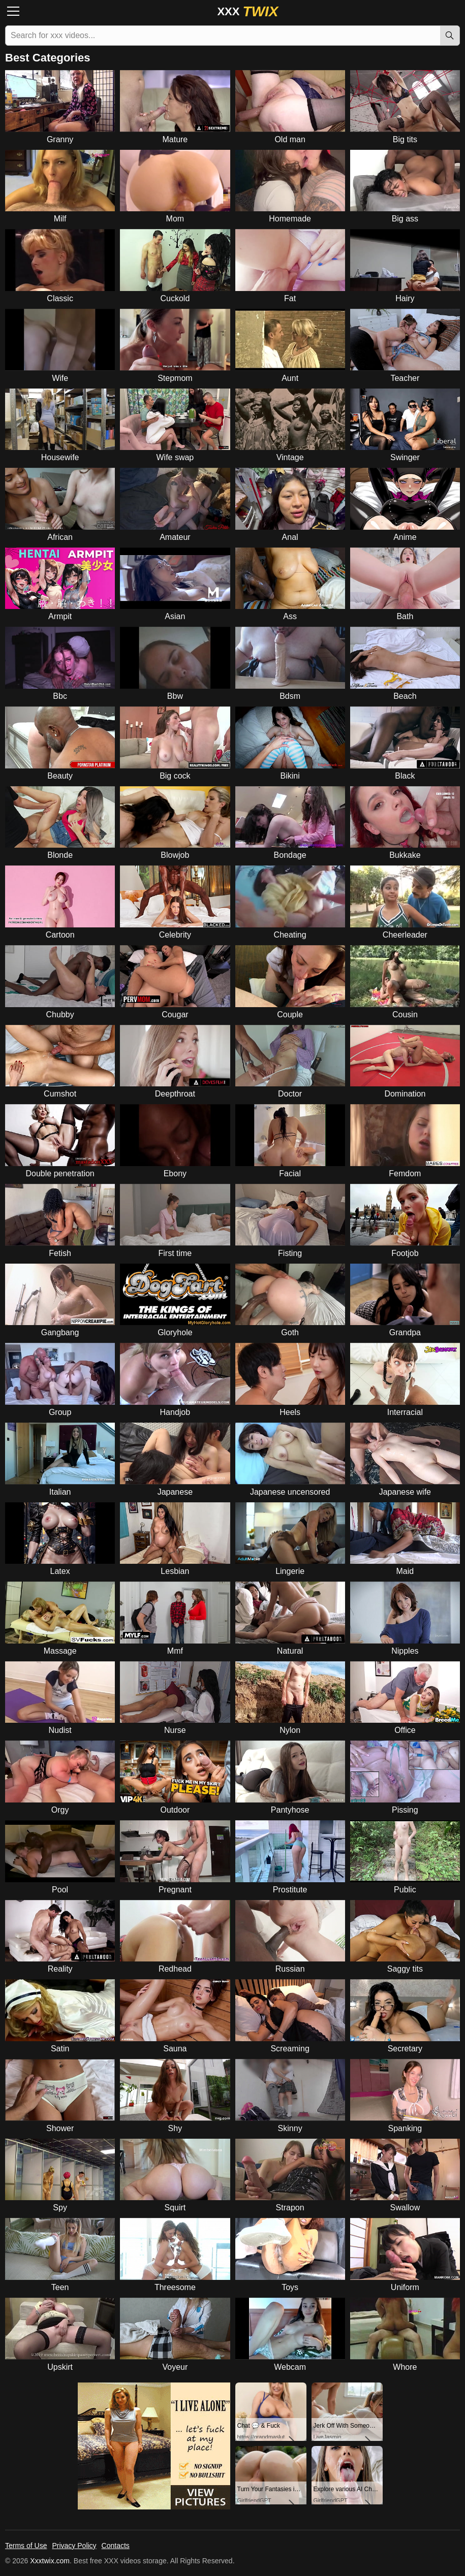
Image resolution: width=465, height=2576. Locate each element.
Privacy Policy (74, 2545)
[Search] (449, 35)
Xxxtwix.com (50, 2561)
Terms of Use (26, 2545)
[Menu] (16, 11)
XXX (247, 11)
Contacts (116, 2545)
